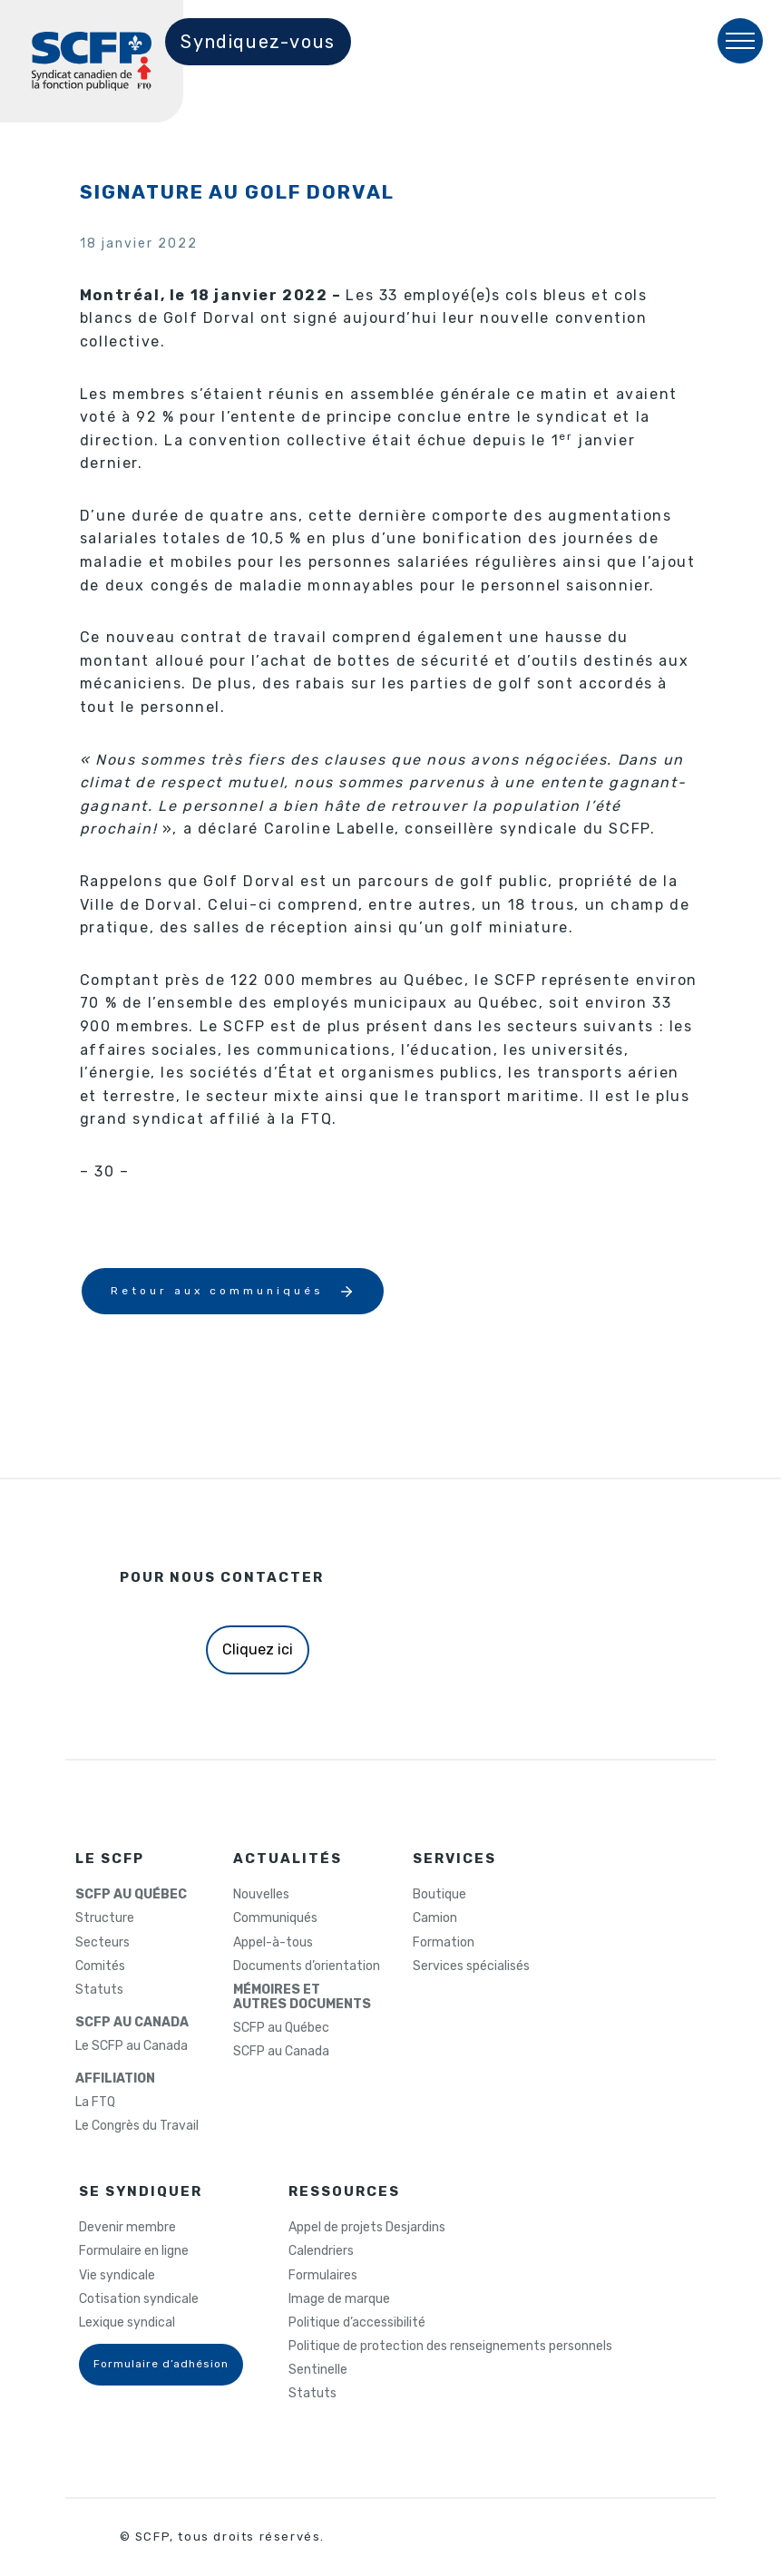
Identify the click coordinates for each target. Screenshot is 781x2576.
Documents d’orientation (306, 1966)
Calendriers (321, 2251)
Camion (435, 1918)
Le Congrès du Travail (137, 2126)
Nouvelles (261, 1895)
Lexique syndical (127, 2323)
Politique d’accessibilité (356, 2323)
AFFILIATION (115, 2079)
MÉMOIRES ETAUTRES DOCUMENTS (302, 1997)
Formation (443, 1943)
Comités (100, 1966)
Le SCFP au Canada (131, 2046)
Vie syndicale (117, 2276)
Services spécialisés (471, 1966)
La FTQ (95, 2102)
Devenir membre (127, 2227)
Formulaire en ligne (134, 2251)
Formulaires (322, 2276)
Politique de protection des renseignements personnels (450, 2346)
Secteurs (102, 1943)
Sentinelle (317, 2370)
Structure (104, 1918)
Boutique (439, 1895)
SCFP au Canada (281, 2051)
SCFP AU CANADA (132, 2022)
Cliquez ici (257, 1649)
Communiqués (275, 1918)
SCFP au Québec (281, 2028)
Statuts (99, 1990)
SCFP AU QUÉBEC (131, 1895)
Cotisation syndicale (139, 2299)
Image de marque (339, 2299)
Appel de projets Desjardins (366, 2227)
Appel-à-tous (273, 1943)
